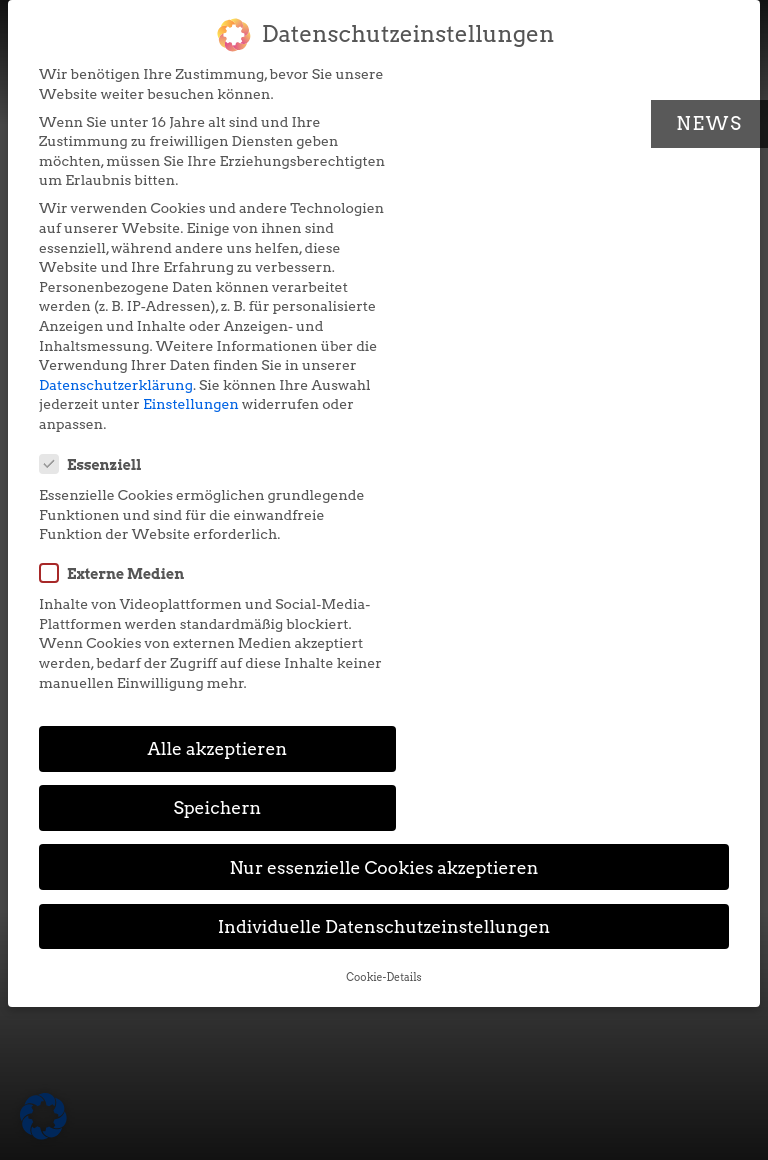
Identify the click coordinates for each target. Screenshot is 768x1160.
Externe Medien (478, 213)
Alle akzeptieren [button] (204, 489)
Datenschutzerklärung (116, 404)
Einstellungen (253, 424)
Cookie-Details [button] (383, 659)
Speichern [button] (564, 489)
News (709, 123)
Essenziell (457, 85)
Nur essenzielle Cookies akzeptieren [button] (383, 549)
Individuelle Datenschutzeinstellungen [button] (384, 608)
